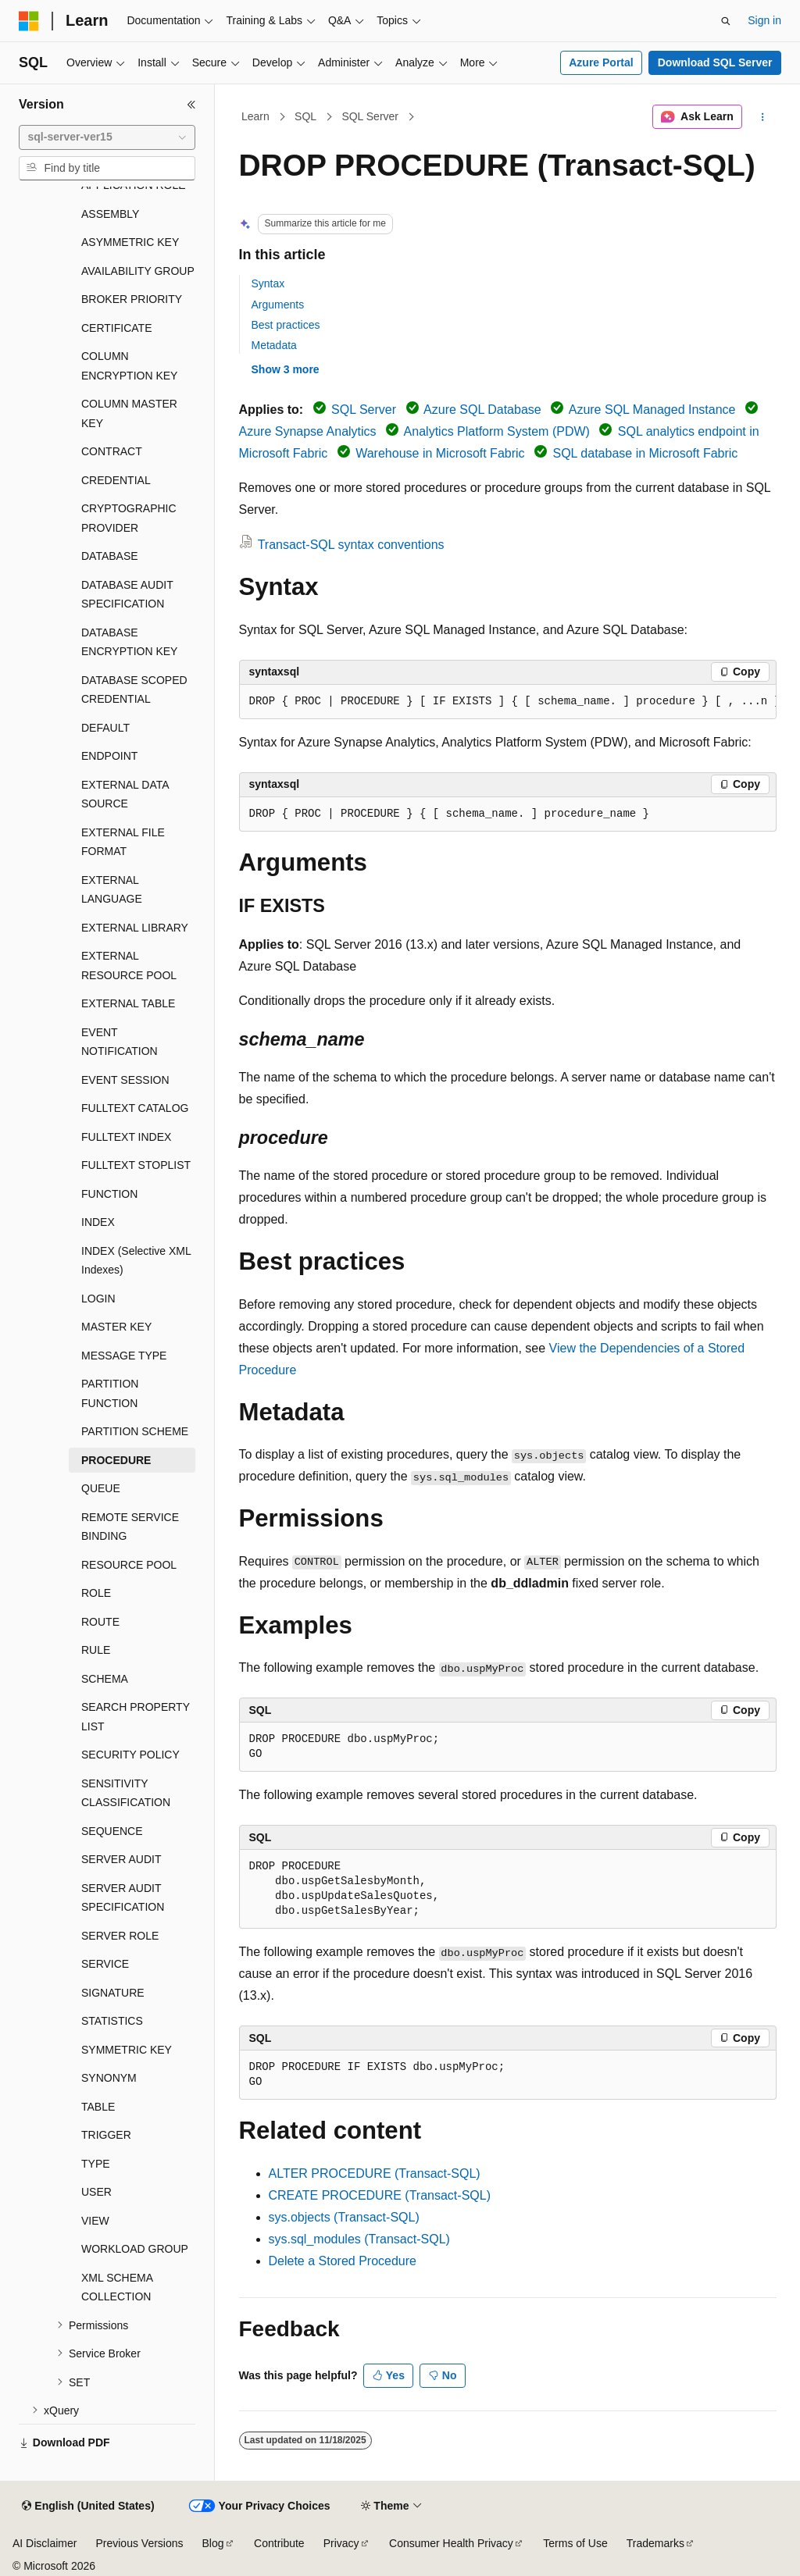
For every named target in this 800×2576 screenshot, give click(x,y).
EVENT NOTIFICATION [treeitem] (119, 1042)
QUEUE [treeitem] (100, 1488)
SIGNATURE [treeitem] (113, 1992)
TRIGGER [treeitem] (106, 2135)
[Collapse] (191, 105)
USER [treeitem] (96, 2192)
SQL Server (369, 116)
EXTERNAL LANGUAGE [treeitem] (111, 890)
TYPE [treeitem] (95, 2163)
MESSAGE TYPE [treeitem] (123, 1355)
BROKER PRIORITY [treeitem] (131, 299)
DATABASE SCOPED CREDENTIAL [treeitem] (134, 690)
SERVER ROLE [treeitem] (120, 1935)
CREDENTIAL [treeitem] (116, 480)
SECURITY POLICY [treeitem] (130, 1754)
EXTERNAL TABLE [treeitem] (128, 1003)
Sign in (764, 20)
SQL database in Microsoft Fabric (645, 453)
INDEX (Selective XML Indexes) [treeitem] (136, 1261)
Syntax (268, 283)
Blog (213, 2543)
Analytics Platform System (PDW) (497, 431)
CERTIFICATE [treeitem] (116, 328)
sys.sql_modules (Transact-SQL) (359, 2239)
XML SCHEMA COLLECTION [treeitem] (116, 2287)
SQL (305, 116)
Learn (255, 116)
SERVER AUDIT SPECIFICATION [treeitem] (122, 1898)
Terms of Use (575, 2543)
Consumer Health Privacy (451, 2543)
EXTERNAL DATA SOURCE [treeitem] (125, 795)
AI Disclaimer (44, 2543)
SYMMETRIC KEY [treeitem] (126, 2049)
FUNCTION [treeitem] (109, 1194)
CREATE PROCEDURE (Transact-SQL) (380, 2195)
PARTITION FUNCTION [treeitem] (109, 1393)
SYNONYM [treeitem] (109, 2078)
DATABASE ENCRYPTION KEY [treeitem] (129, 642)
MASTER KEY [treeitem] (116, 1326)
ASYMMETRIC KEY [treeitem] (130, 242)
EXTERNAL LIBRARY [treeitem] (134, 927)
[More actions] (762, 117)
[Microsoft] (29, 21)
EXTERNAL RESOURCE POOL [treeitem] (129, 966)
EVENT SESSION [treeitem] (125, 1080)
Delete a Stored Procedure (342, 2261)
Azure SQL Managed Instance (652, 409)
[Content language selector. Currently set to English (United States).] (87, 2506)
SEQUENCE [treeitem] (112, 1831)
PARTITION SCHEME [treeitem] (134, 1431)
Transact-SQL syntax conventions (351, 544)
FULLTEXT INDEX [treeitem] (126, 1137)
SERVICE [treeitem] (105, 1964)
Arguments (278, 304)
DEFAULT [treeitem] (105, 727)
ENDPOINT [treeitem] (109, 756)
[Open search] (725, 21)
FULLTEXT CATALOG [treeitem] (134, 1108)
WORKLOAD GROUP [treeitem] (134, 2249)
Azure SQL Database (482, 409)
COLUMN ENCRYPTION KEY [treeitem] (129, 366)
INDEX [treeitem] (98, 1222)
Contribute (279, 2543)
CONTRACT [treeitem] (111, 451)
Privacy (341, 2543)
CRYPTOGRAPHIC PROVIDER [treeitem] (129, 518)
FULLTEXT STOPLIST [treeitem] (136, 1165)
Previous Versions (139, 2543)
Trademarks (655, 2543)
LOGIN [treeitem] (98, 1298)
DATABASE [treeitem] (109, 556)
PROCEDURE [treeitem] (116, 1460)
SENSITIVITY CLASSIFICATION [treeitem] (125, 1793)
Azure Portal (601, 62)
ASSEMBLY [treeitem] (110, 214)
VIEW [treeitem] (95, 2220)
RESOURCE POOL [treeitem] (129, 1565)
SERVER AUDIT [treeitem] (121, 1859)
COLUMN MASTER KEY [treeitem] (129, 413)
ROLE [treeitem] (96, 1593)
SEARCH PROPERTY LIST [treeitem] (135, 1717)
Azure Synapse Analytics (308, 431)
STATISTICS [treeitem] (112, 2021)
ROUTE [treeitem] (100, 1622)
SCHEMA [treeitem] (104, 1679)
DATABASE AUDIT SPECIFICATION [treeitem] (127, 595)
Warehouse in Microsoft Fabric (439, 453)
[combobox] (107, 137)
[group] (508, 702)
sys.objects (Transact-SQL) (344, 2217)
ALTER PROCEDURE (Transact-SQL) (374, 2173)
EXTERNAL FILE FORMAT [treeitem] (123, 842)
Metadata (274, 345)
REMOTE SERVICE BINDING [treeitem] (130, 1527)
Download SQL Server (715, 62)
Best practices (286, 325)
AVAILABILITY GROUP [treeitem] (138, 271)
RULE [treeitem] (95, 1650)
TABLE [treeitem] (98, 2106)
